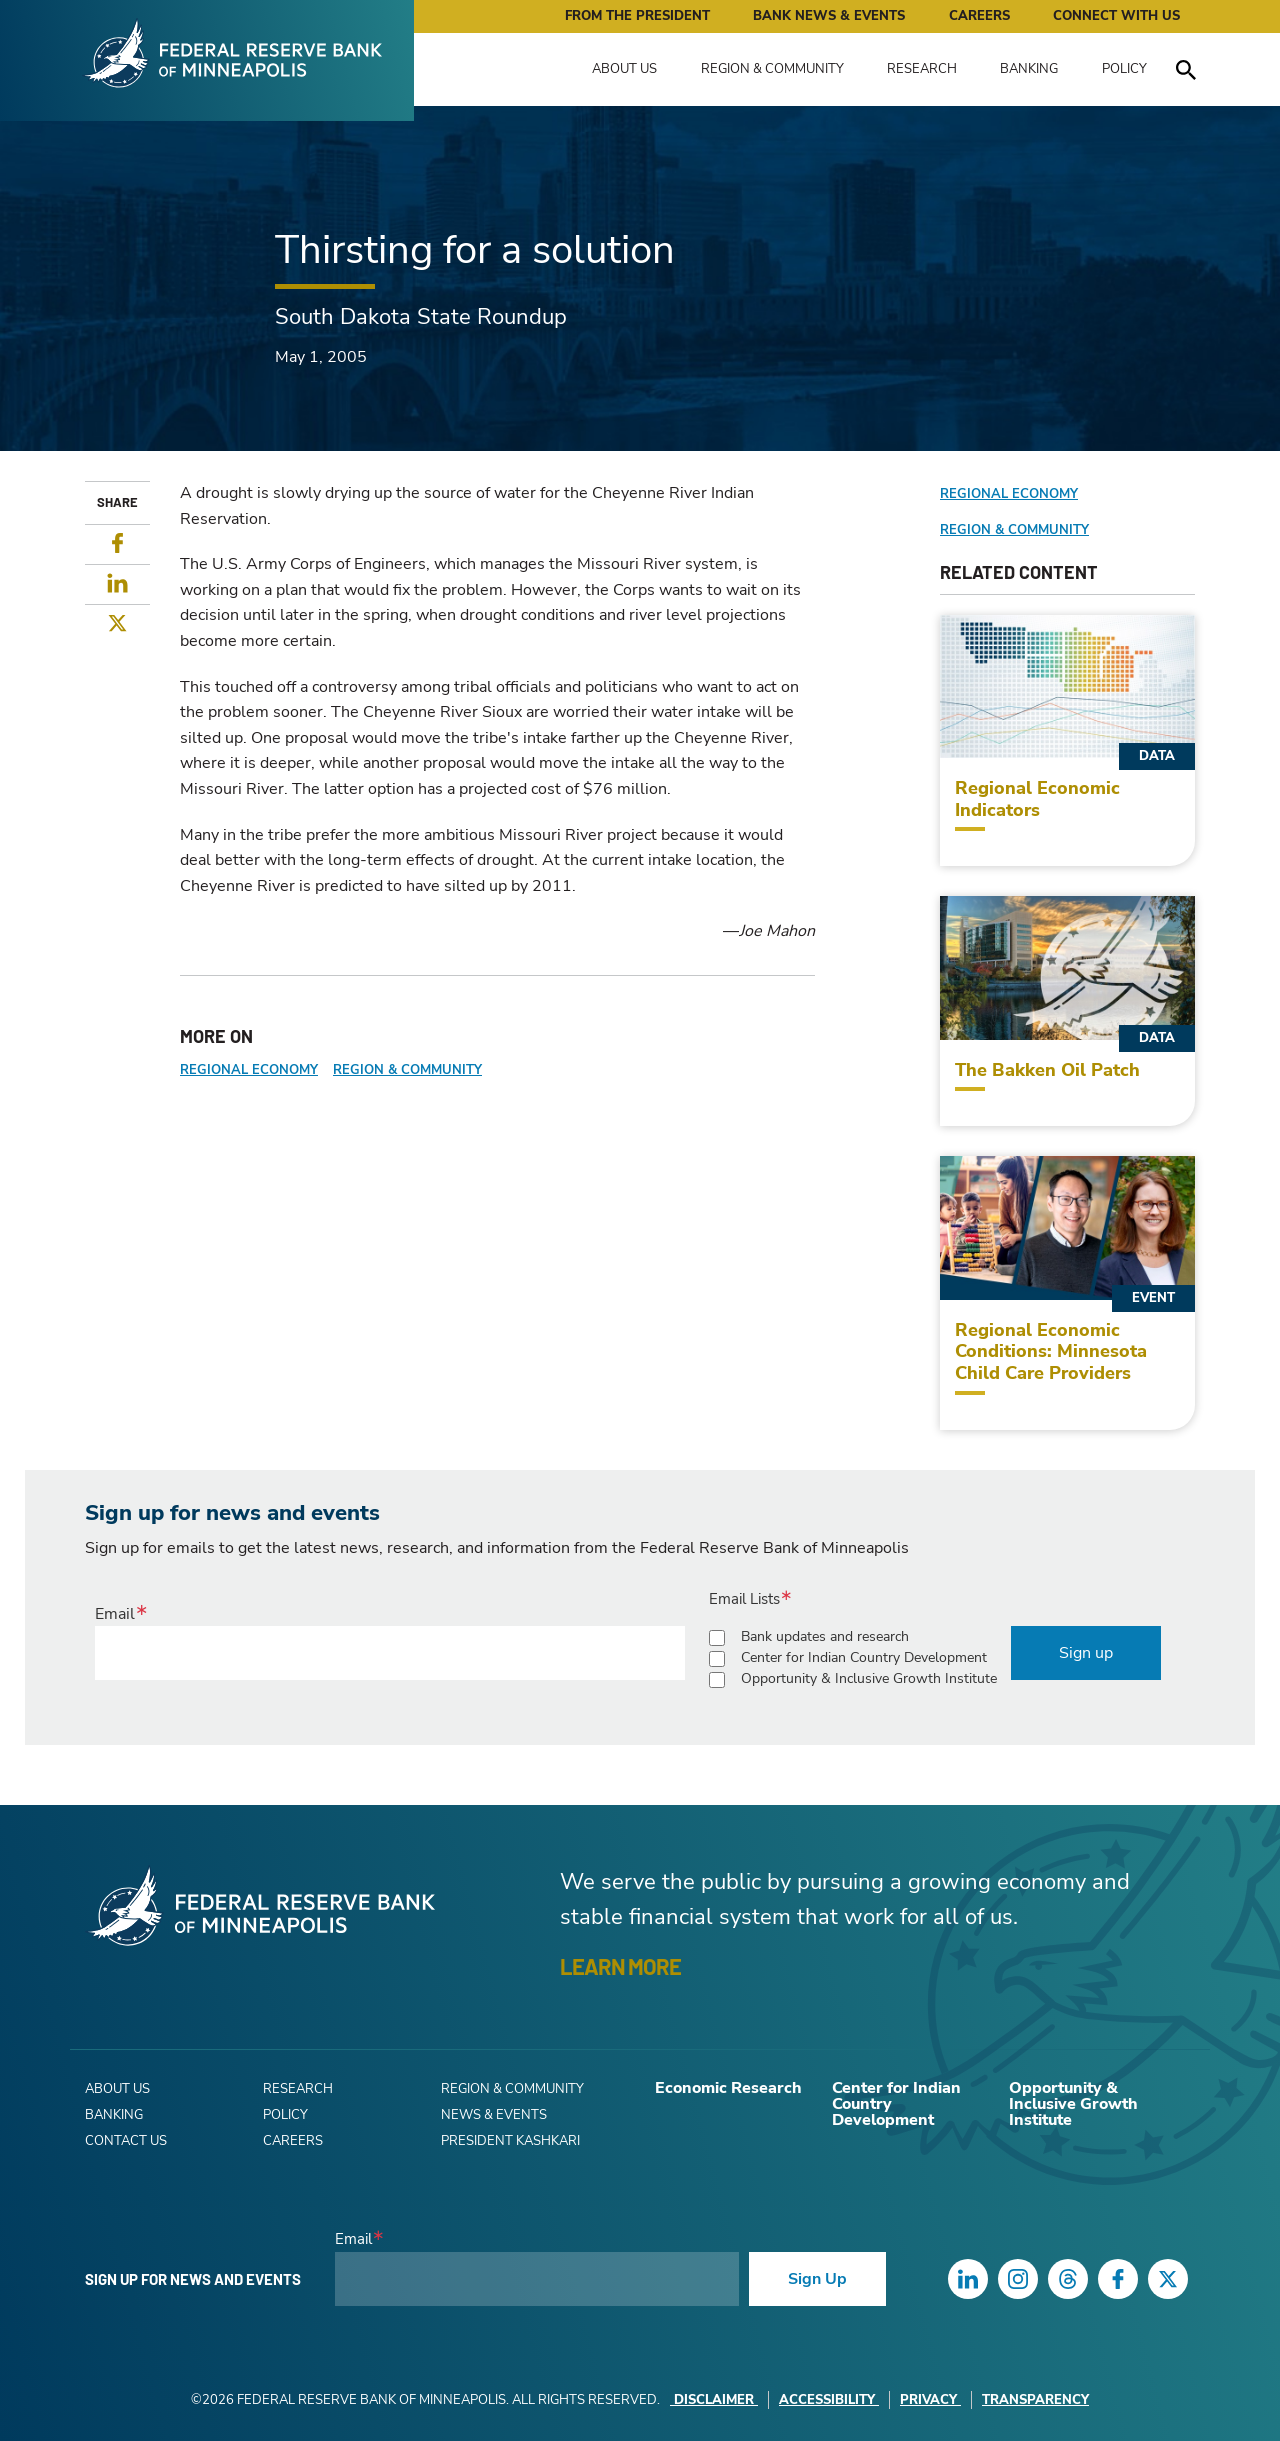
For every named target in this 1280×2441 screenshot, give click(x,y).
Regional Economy (249, 1070)
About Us (624, 69)
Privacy (930, 2400)
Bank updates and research (825, 1636)
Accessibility (829, 2400)
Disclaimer (714, 2400)
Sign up (1086, 1653)
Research (922, 69)
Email (115, 1614)
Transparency (1035, 2400)
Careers (979, 16)
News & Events (494, 2115)
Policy (1124, 69)
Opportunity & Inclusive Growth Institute (869, 1678)
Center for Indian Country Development (864, 1657)
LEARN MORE (620, 1966)
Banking (1029, 69)
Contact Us (126, 2141)
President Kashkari (510, 2141)
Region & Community (772, 69)
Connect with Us (1116, 16)
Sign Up (817, 2279)
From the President (637, 16)
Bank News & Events (829, 16)
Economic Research (728, 2088)
